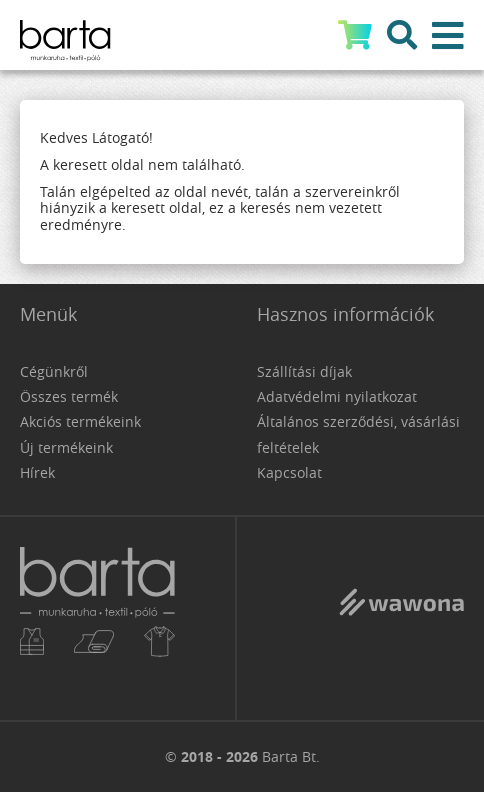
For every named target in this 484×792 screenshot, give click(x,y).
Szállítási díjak (304, 371)
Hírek (37, 472)
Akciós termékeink (80, 421)
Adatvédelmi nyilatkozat (337, 396)
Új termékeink (66, 447)
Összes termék (69, 396)
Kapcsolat (289, 472)
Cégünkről (54, 371)
